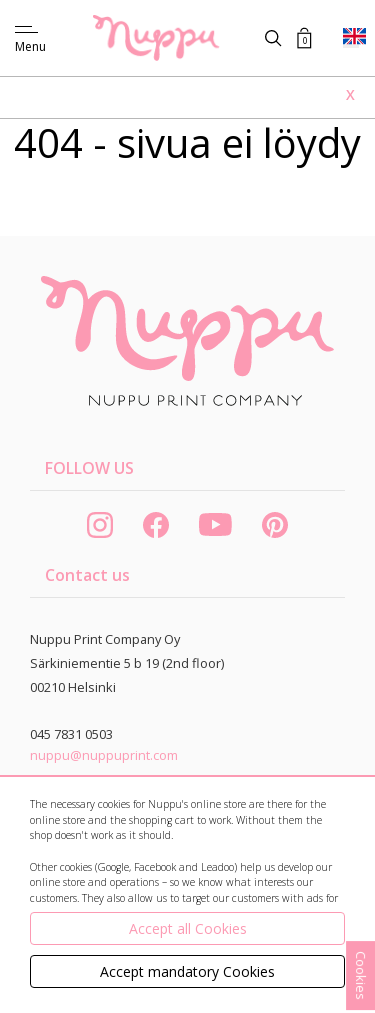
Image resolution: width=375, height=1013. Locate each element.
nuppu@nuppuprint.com (104, 755)
